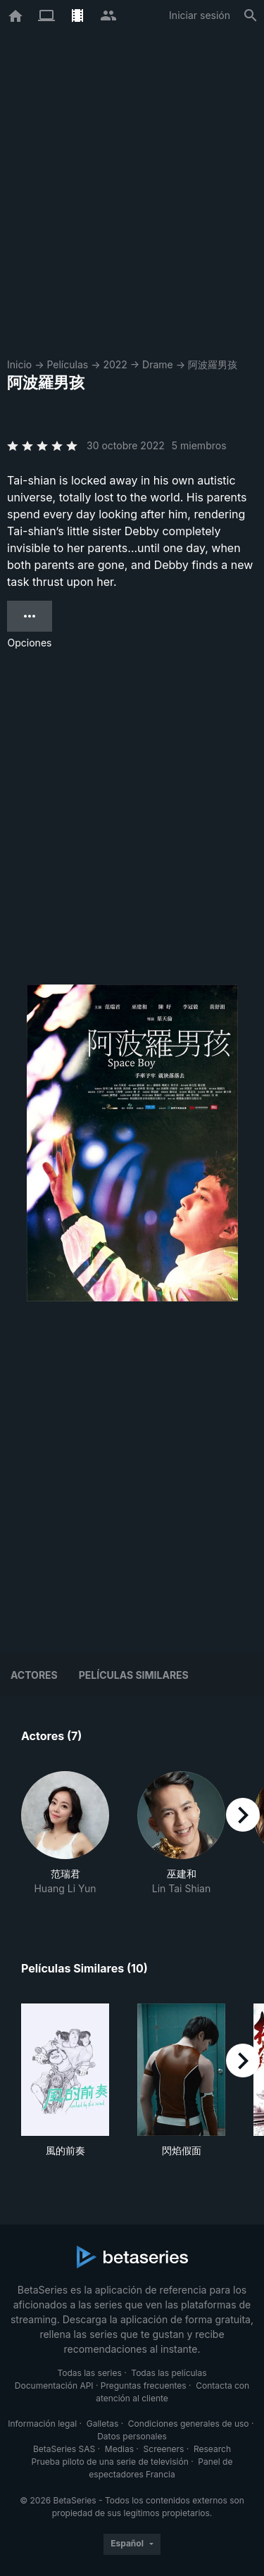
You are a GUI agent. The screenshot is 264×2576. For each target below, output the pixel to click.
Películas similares (134, 1675)
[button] (65, 1833)
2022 (115, 364)
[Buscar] (250, 15)
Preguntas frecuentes (144, 2385)
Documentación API (54, 2385)
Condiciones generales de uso (188, 2423)
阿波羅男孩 (212, 364)
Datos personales (132, 2436)
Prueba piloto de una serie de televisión (110, 2461)
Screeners (164, 2449)
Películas (67, 364)
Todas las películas (168, 2373)
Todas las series (89, 2373)
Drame (157, 364)
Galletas (103, 2423)
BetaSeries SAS (64, 2449)
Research (212, 2449)
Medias (119, 2449)
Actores (34, 1675)
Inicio (19, 364)
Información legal (42, 2423)
